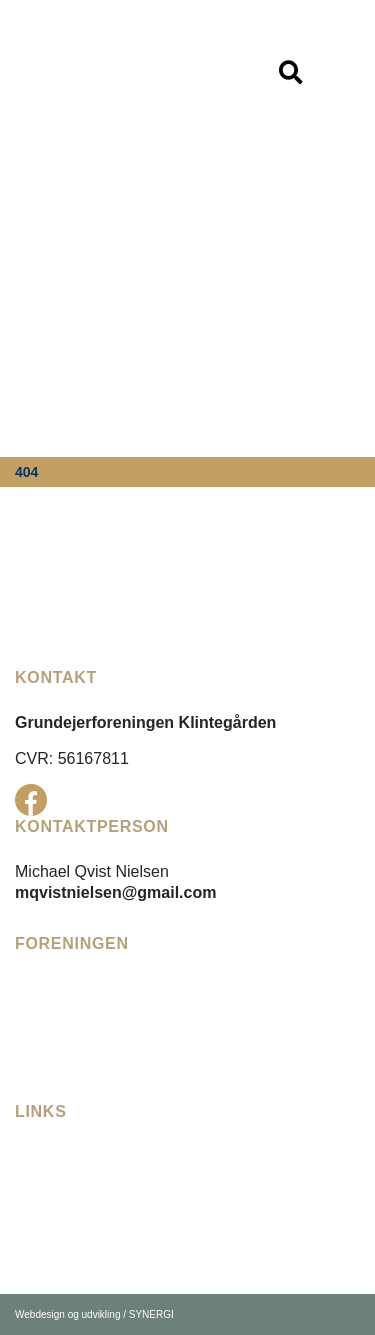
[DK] (105, 71)
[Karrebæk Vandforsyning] (110, 1219)
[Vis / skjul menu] (290, 73)
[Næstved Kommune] (90, 1243)
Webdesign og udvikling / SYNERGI (94, 1314)
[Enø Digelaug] (66, 1195)
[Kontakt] (45, 1075)
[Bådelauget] (58, 1051)
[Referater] (50, 1027)
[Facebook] (31, 800)
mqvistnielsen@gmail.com (115, 892)
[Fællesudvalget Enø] (90, 1171)
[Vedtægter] (54, 1003)
